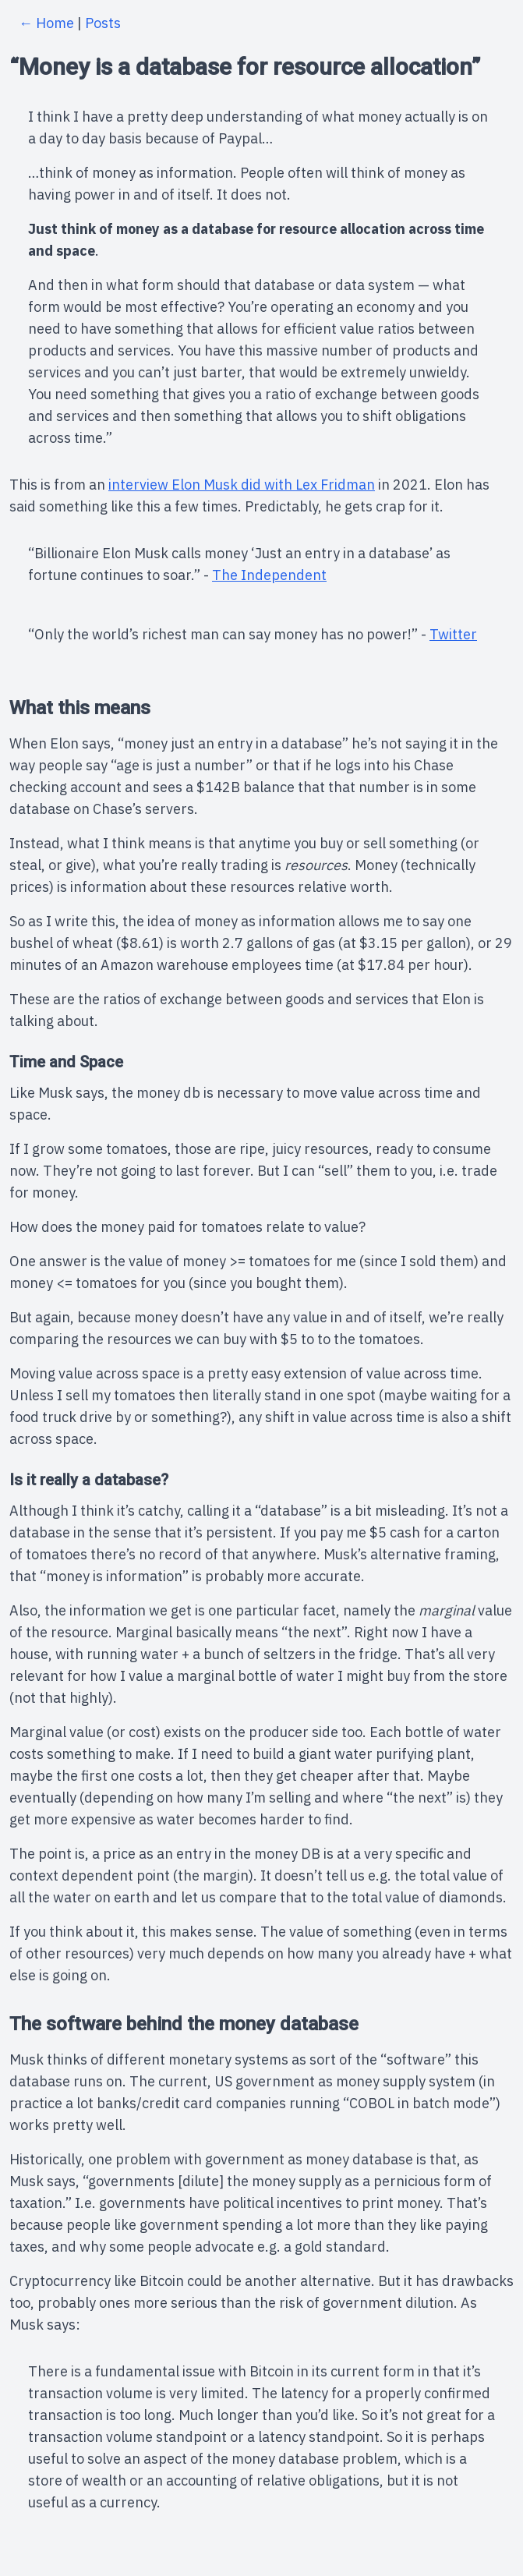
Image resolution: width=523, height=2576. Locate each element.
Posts (103, 23)
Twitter (453, 634)
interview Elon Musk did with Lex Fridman (241, 485)
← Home (46, 23)
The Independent (269, 575)
